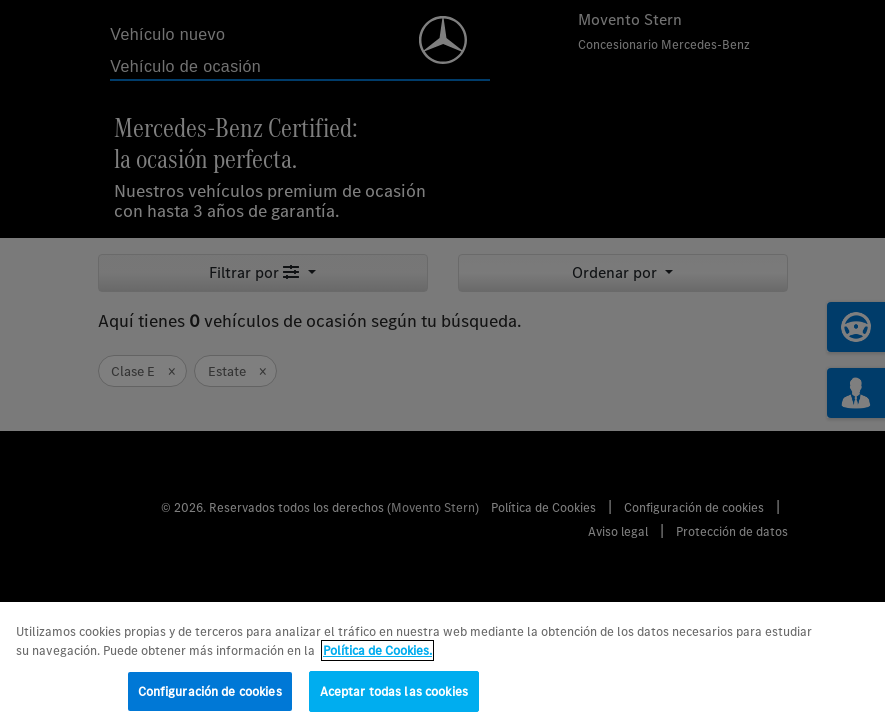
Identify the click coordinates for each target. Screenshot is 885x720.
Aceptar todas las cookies (394, 697)
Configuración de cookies (210, 697)
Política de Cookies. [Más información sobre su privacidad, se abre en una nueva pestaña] (377, 656)
